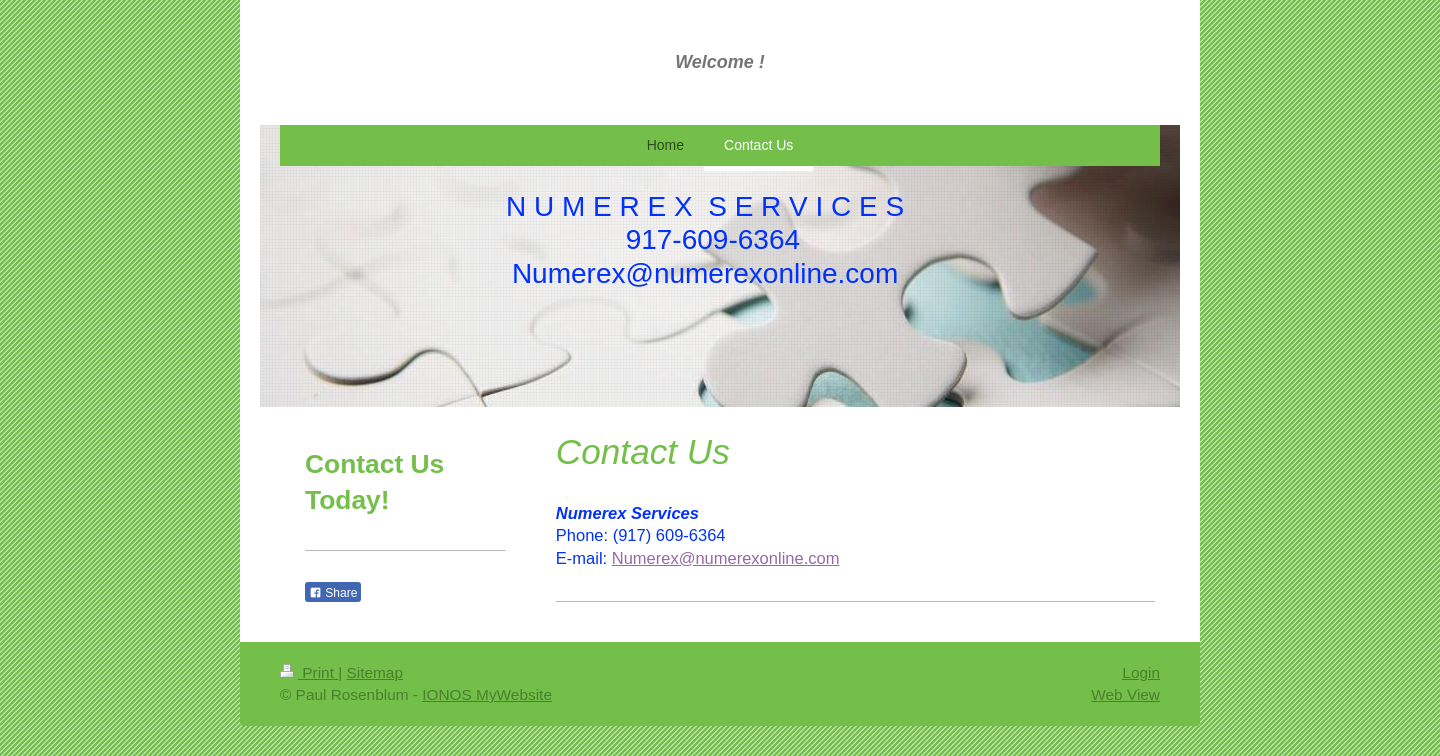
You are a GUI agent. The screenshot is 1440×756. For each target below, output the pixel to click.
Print (309, 672)
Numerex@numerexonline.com (726, 558)
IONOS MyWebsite (487, 694)
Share (333, 593)
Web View (1125, 694)
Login (1141, 672)
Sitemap (374, 672)
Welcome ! (720, 62)
